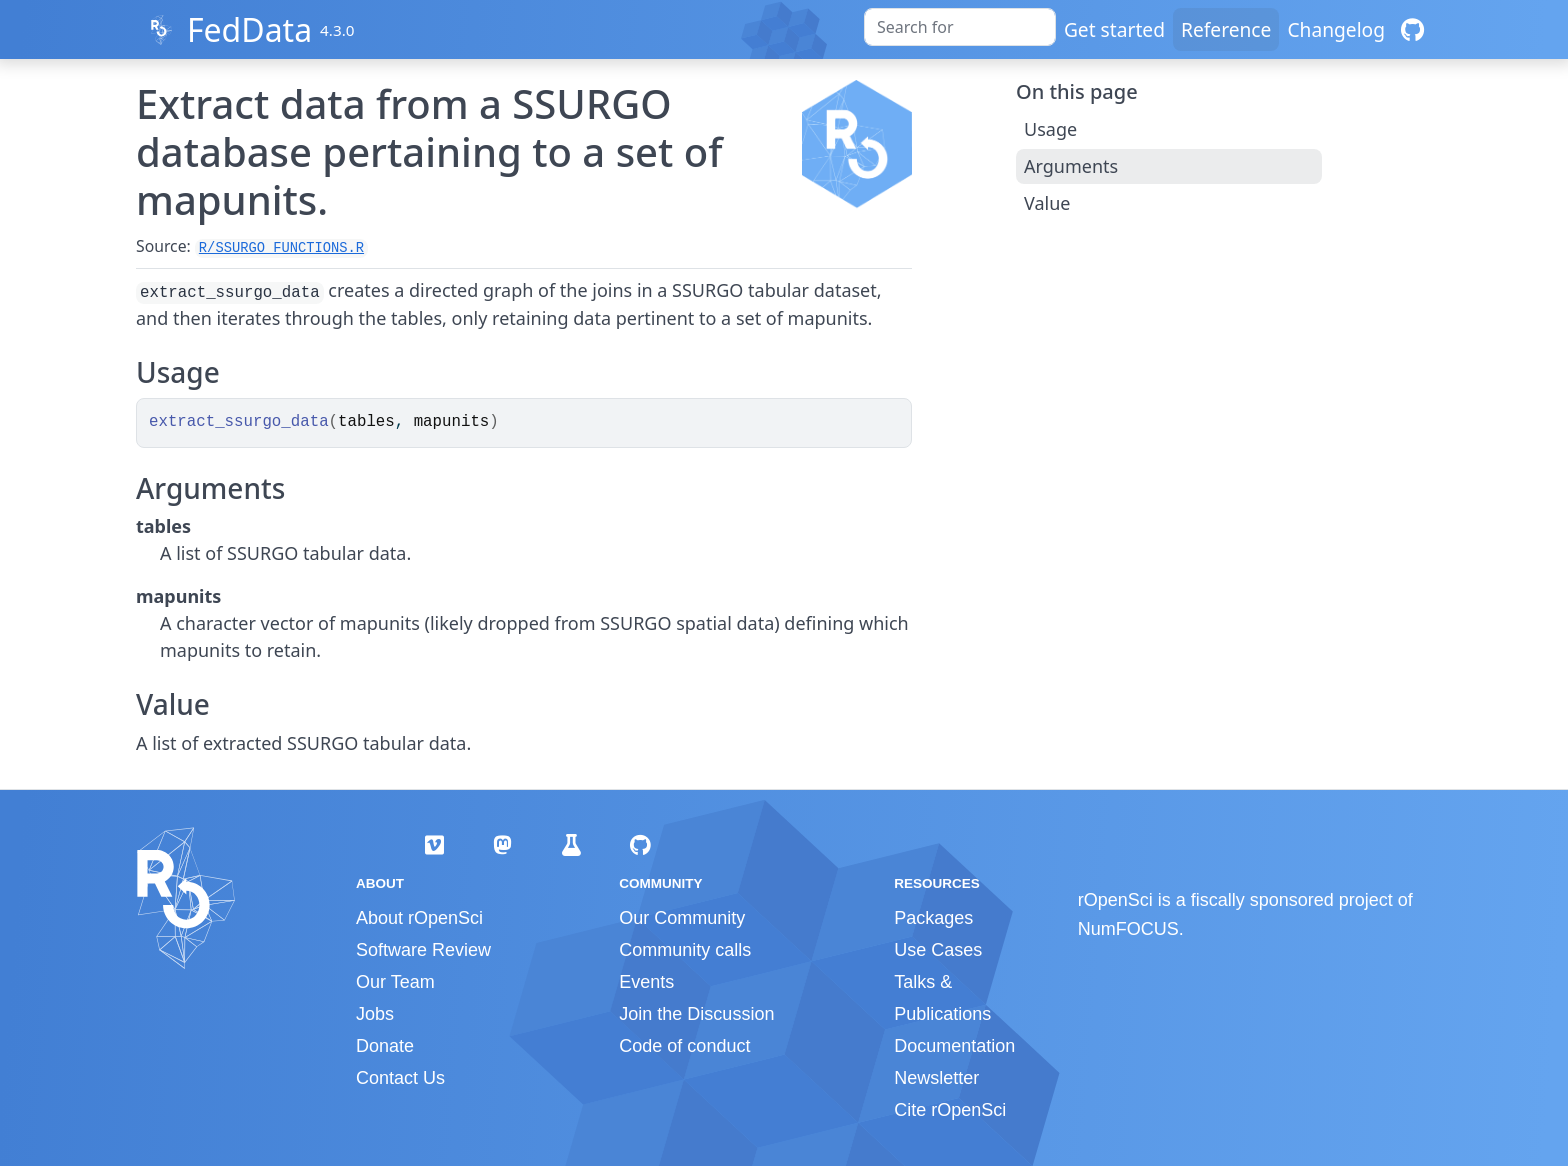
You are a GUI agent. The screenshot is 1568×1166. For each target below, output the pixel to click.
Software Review (423, 950)
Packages (933, 918)
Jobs (375, 1014)
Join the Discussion (696, 1014)
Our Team (395, 982)
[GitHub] (1412, 29)
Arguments (1071, 166)
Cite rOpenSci (950, 1110)
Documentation (954, 1046)
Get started (1114, 29)
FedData (249, 29)
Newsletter (936, 1078)
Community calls (685, 950)
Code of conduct (684, 1046)
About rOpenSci (419, 918)
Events (646, 982)
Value (1047, 203)
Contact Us (400, 1078)
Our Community (682, 918)
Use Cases (938, 950)
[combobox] (960, 27)
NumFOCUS (1128, 929)
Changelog (1336, 29)
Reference (1226, 29)
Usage (1050, 129)
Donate (385, 1046)
